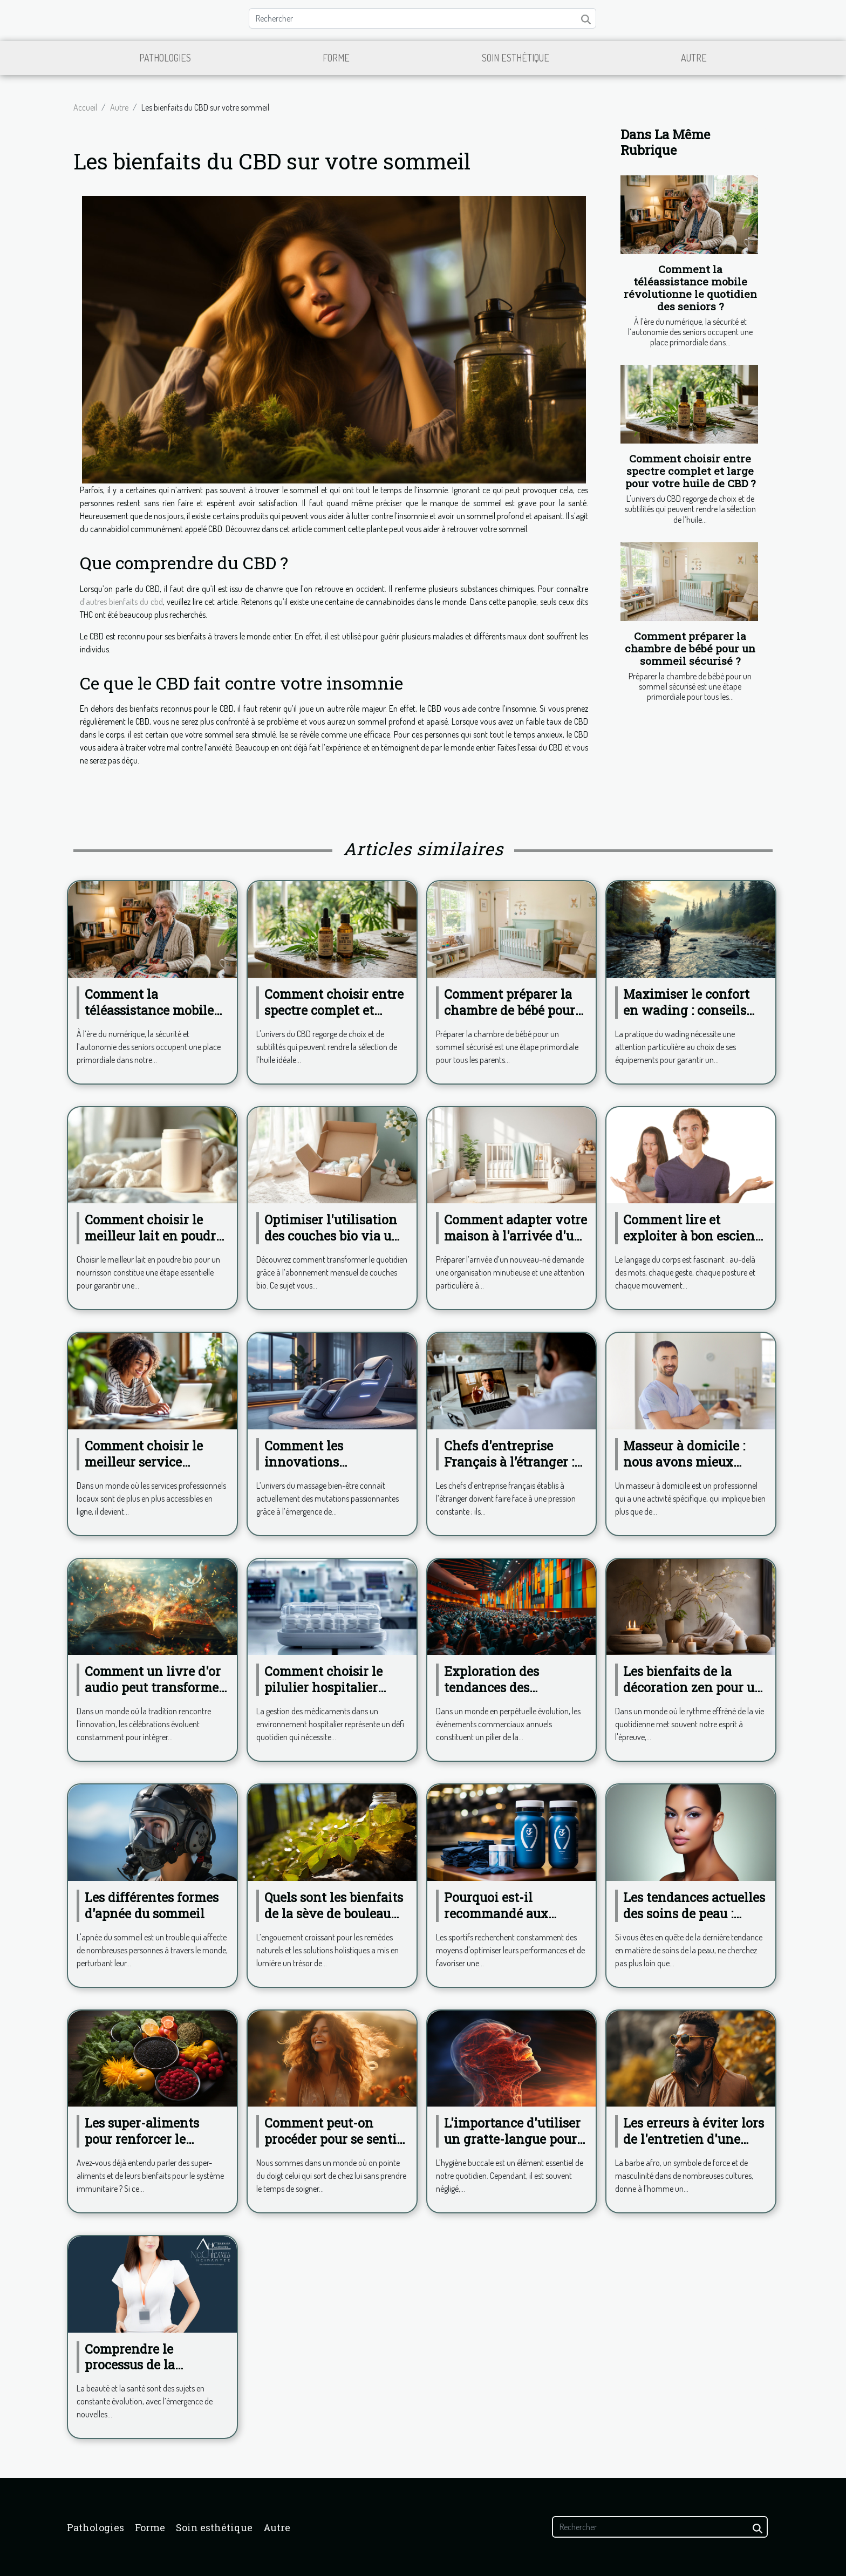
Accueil (85, 107)
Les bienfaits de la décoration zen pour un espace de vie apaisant (693, 1687)
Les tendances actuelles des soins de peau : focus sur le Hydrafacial (694, 1913)
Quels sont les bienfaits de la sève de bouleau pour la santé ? (333, 1913)
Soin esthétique (515, 58)
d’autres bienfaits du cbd (121, 601)
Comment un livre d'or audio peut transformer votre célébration (154, 1687)
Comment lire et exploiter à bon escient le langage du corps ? (691, 1235)
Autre (694, 58)
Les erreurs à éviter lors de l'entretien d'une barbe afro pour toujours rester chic (693, 2147)
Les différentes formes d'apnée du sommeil (152, 1905)
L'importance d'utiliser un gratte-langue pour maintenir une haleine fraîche (512, 2147)
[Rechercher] (422, 18)
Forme (336, 58)
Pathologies (165, 58)
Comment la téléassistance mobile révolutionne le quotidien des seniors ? (690, 287)
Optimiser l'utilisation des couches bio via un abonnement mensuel (332, 1235)
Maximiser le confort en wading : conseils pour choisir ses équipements (686, 1018)
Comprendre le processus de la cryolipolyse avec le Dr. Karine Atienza (155, 2373)
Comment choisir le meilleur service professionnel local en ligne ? (151, 1469)
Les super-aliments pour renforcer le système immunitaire (149, 2139)
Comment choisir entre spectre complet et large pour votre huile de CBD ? (690, 471)
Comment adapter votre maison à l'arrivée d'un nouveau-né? (515, 1235)
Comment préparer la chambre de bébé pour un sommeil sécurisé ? (690, 648)
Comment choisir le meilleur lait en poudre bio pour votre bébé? (153, 1235)
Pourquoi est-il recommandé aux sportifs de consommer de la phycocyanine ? (512, 1921)
